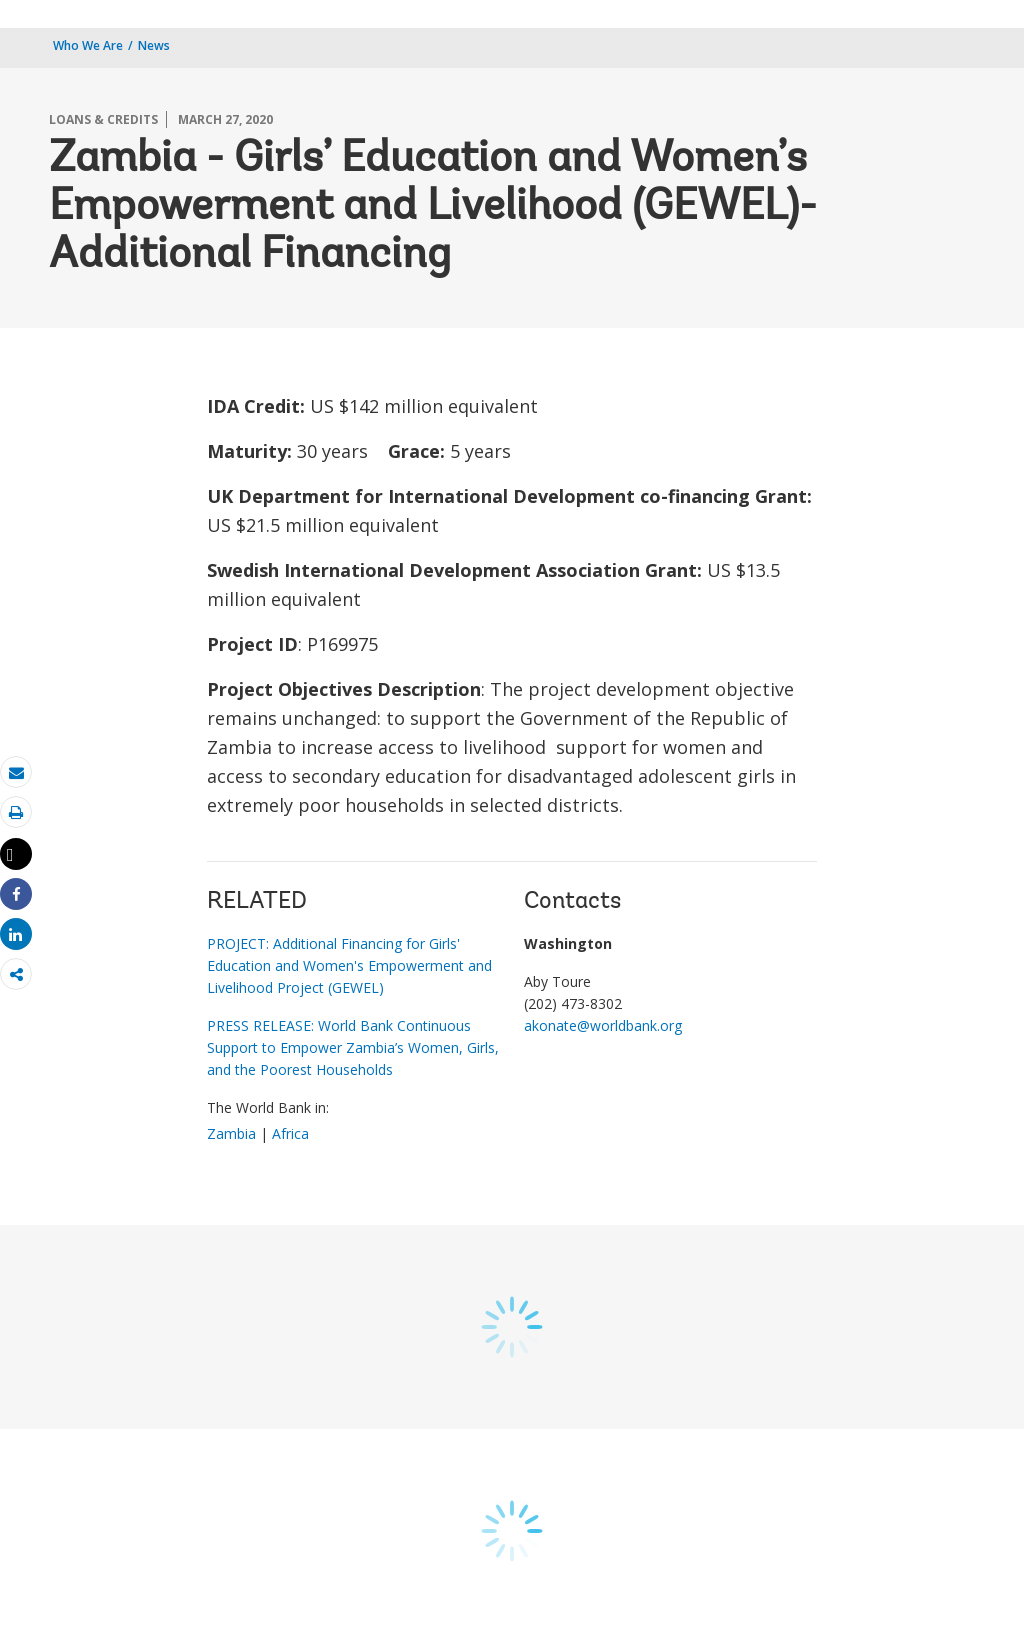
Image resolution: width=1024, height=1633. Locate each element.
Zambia (231, 1133)
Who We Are (88, 45)
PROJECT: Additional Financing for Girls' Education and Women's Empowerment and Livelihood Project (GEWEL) (349, 965)
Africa (290, 1133)
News (154, 45)
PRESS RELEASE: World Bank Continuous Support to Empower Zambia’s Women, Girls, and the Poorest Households (353, 1047)
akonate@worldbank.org (603, 1025)
